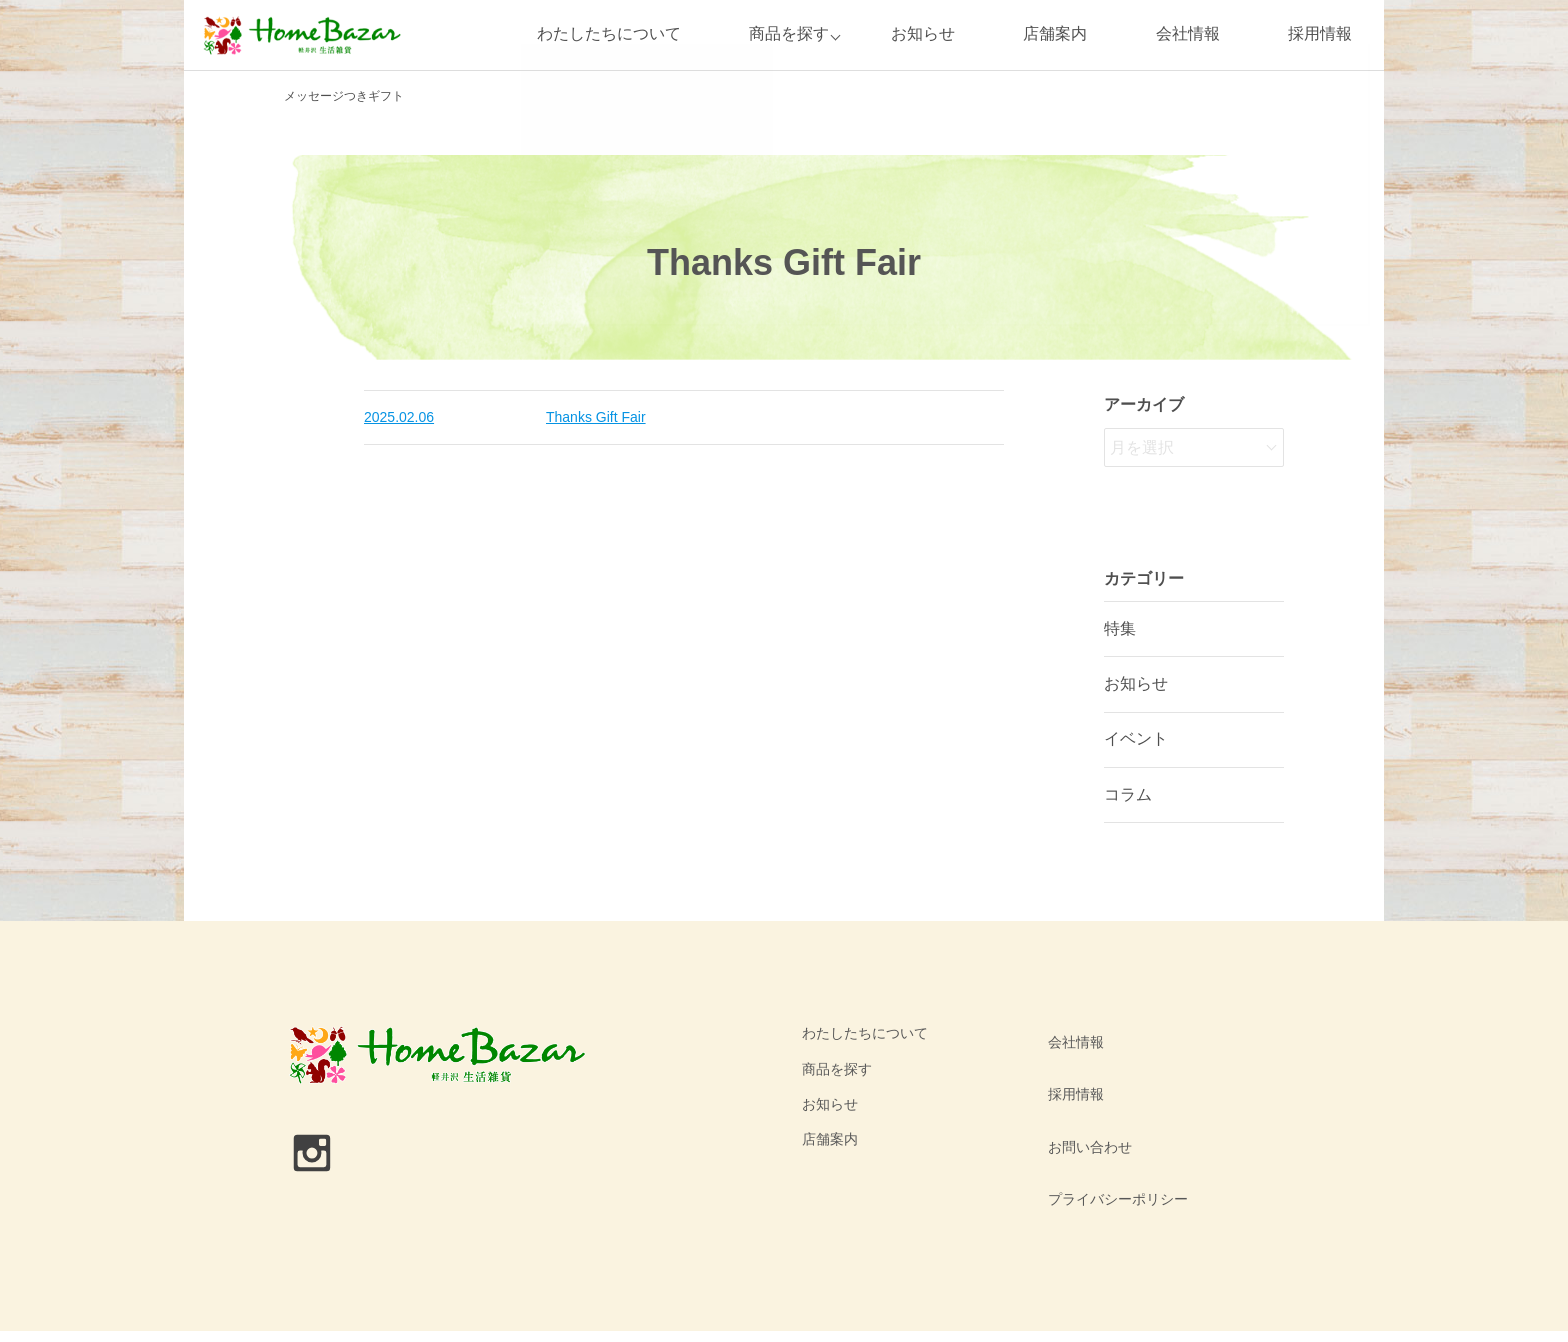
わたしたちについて (602, 34)
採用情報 (1320, 34)
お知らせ (923, 34)
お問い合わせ (1085, 1104)
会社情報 (1188, 34)
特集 (1120, 628)
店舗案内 (1055, 34)
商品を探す (783, 34)
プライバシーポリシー (1113, 1139)
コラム (1128, 794)
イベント (1136, 738)
